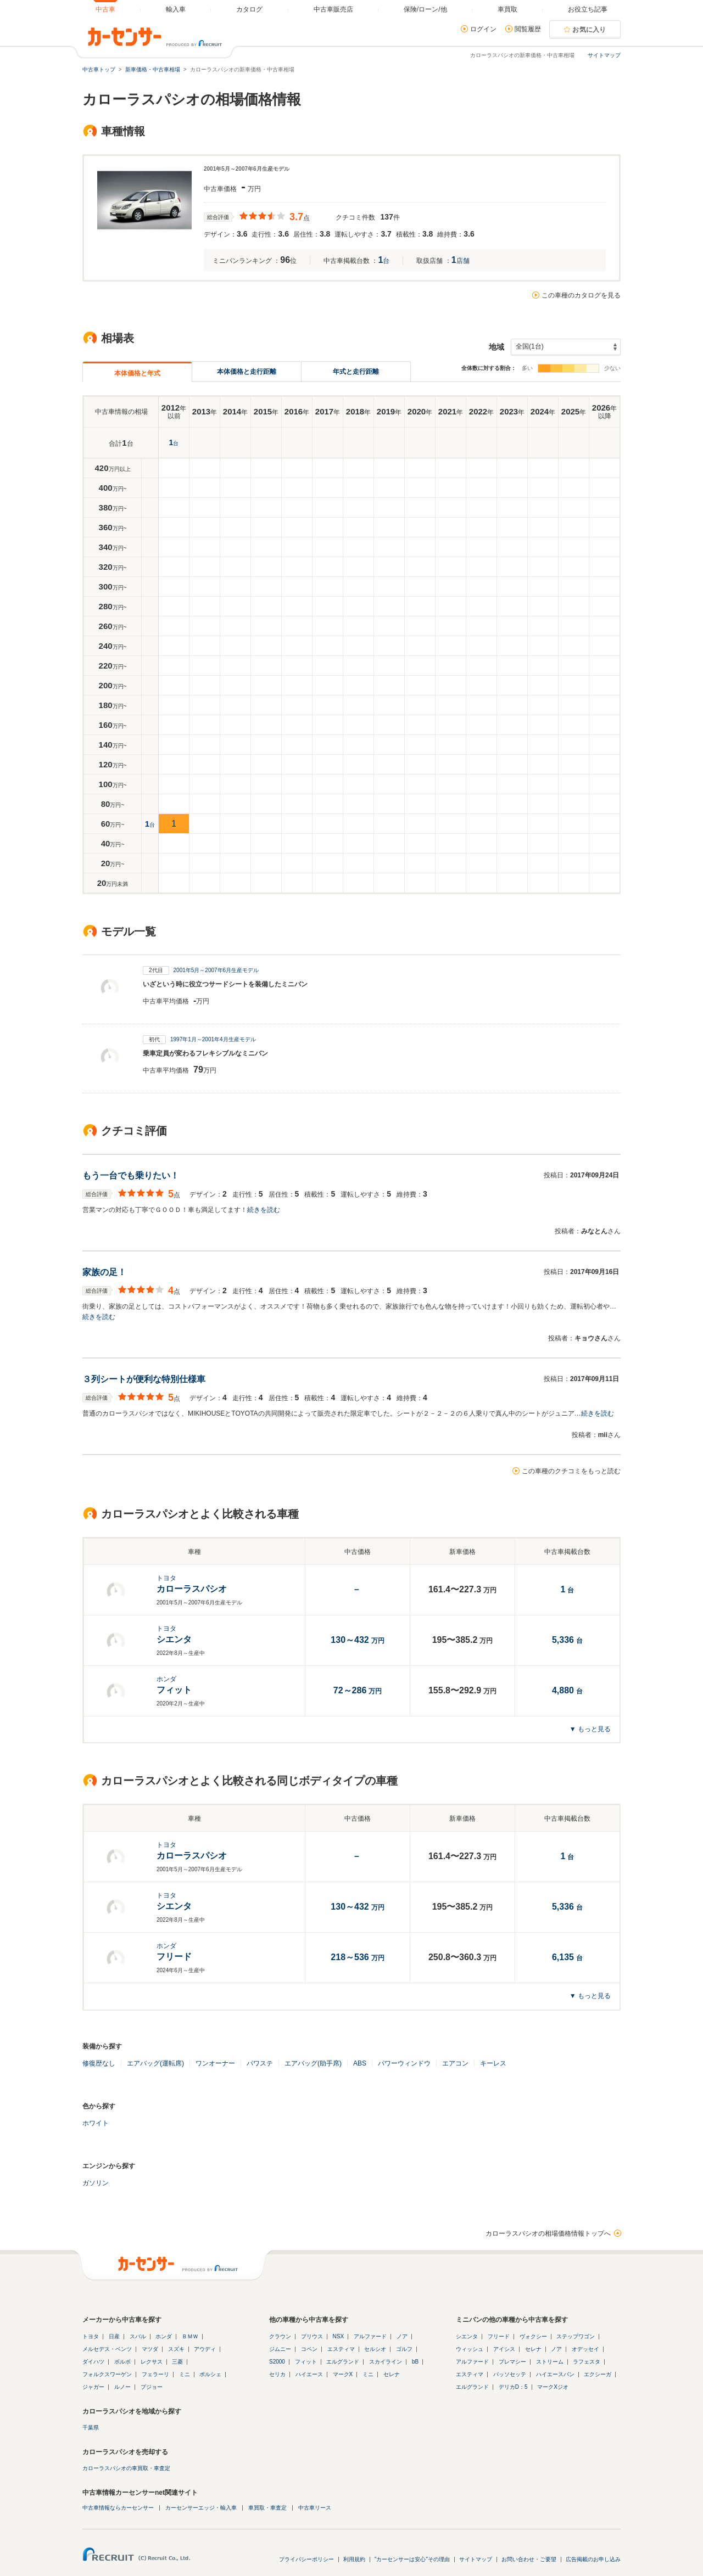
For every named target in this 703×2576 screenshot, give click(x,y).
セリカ (277, 2374)
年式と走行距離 (356, 371)
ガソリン (95, 2183)
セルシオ (375, 2349)
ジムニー (280, 2349)
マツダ (150, 2349)
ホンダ (163, 2336)
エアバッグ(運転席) (155, 2063)
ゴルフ (404, 2349)
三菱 (177, 2362)
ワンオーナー (215, 2063)
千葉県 (90, 2428)
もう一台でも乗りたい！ (130, 1175)
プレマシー (512, 2362)
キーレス (493, 2063)
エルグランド (342, 2362)
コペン (309, 2349)
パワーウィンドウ (404, 2063)
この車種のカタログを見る (581, 295)
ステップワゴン (575, 2336)
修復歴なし (98, 2063)
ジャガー (93, 2387)
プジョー (152, 2387)
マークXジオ (552, 2387)
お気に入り (589, 29)
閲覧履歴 (528, 29)
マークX (343, 2374)
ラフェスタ (586, 2362)
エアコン (455, 2063)
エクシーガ (597, 2374)
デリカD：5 (513, 2387)
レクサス (152, 2362)
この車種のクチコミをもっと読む (571, 1471)
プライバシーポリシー (306, 2559)
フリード (499, 2336)
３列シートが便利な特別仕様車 (143, 1379)
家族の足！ (104, 1272)
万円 (357, 1641)
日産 (114, 2336)
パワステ (260, 2063)
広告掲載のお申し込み (593, 2559)
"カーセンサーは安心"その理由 (412, 2559)
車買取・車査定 (267, 2508)
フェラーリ (155, 2374)
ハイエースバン (555, 2374)
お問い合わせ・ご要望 (528, 2559)
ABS (359, 2063)
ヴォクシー (533, 2336)
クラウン (280, 2336)
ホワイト (95, 2123)
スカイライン (385, 2362)
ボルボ (122, 2362)
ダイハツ (93, 2362)
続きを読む (263, 1210)
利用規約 (354, 2559)
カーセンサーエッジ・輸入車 (201, 2508)
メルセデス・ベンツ (107, 2349)
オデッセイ (585, 2349)
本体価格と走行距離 (246, 371)
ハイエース (309, 2374)
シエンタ (467, 2336)
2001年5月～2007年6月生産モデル (216, 970)
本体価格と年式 (137, 373)
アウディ (205, 2349)
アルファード (370, 2336)
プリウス (312, 2336)
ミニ (184, 2374)
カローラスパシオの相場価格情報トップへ (548, 2233)
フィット (306, 2362)
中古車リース (314, 2508)
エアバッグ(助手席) (313, 2063)
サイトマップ (604, 55)
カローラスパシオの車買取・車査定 (126, 2468)
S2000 (277, 2362)
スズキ (176, 2349)
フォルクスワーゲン (107, 2374)
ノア (402, 2336)
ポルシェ (210, 2374)
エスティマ (341, 2349)
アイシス (504, 2349)
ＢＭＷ (190, 2336)
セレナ (391, 2374)
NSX (338, 2336)
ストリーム (549, 2362)
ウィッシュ (469, 2349)
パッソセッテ (509, 2374)
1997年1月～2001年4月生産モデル (213, 1039)
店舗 (460, 261)
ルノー (122, 2387)
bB (415, 2362)
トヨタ (90, 2336)
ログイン (483, 29)
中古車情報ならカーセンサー (118, 2508)
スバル (138, 2336)
